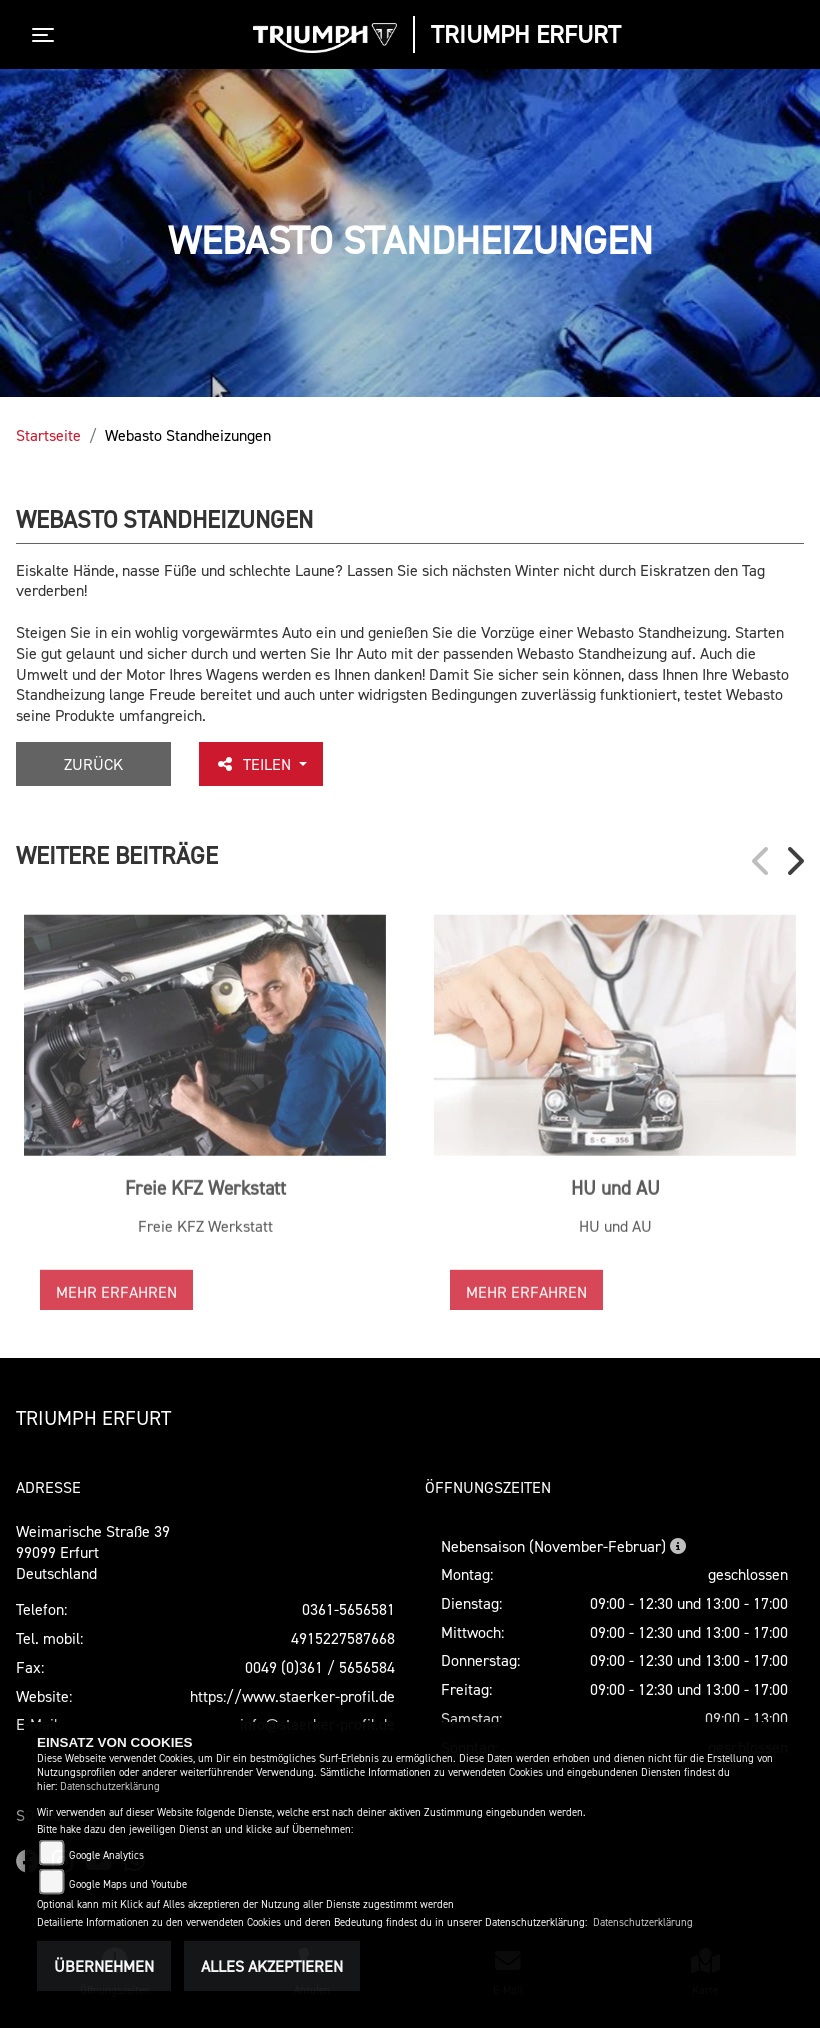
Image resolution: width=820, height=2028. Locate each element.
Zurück (93, 764)
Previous (762, 861)
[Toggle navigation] (47, 35)
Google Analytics (106, 1855)
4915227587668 (343, 1638)
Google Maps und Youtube (128, 1884)
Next (794, 861)
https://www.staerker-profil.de (292, 1696)
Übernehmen (104, 1966)
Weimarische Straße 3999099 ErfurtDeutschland (93, 1552)
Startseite (48, 435)
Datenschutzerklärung (110, 1786)
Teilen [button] (255, 764)
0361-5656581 (348, 1609)
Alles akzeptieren (272, 1966)
